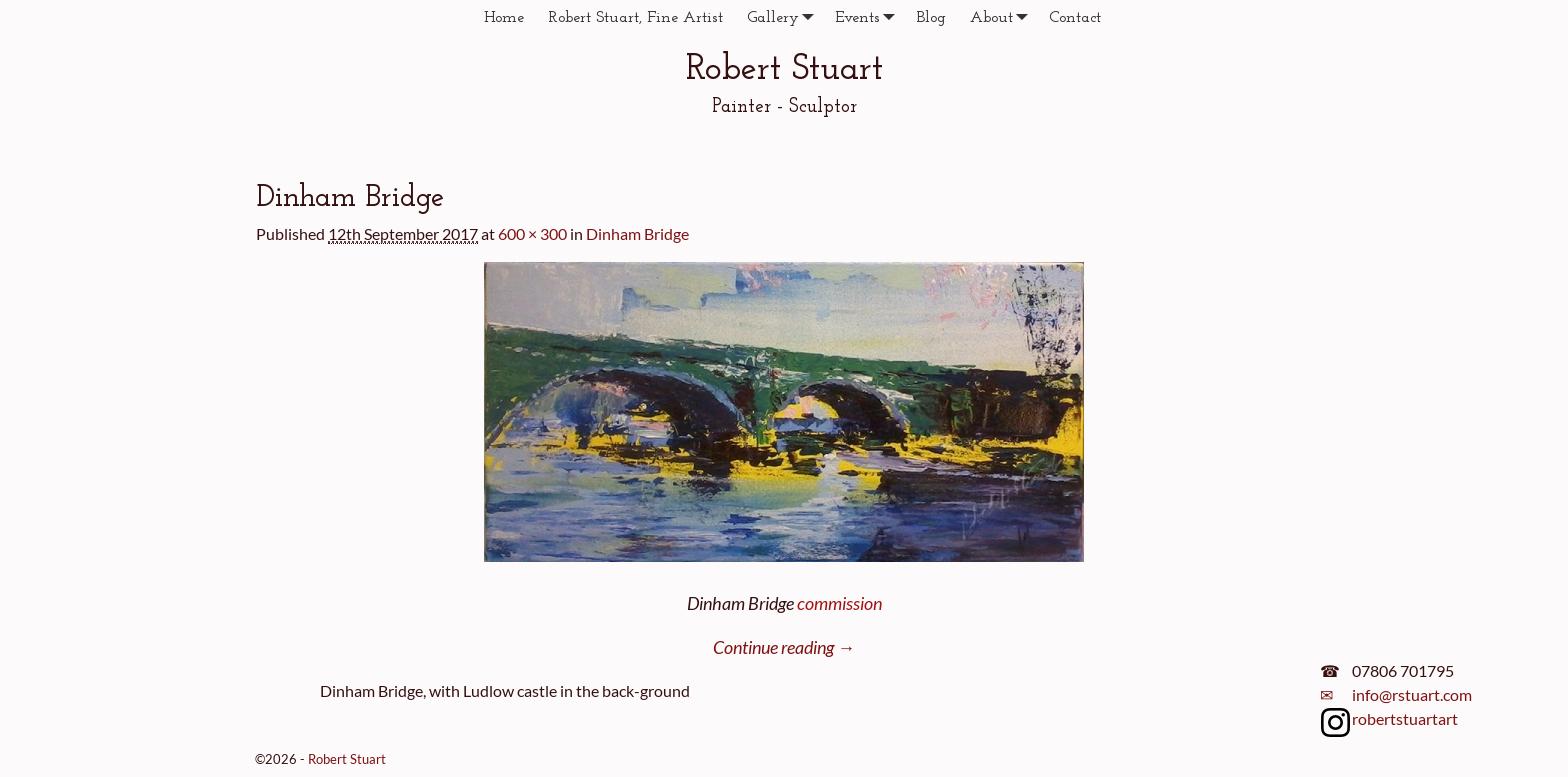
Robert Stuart (784, 70)
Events (869, 17)
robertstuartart (1405, 718)
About (1003, 17)
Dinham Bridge (637, 233)
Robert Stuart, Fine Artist (635, 18)
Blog (931, 18)
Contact (1075, 18)
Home (504, 18)
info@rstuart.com (1412, 694)
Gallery (785, 17)
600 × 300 (532, 233)
